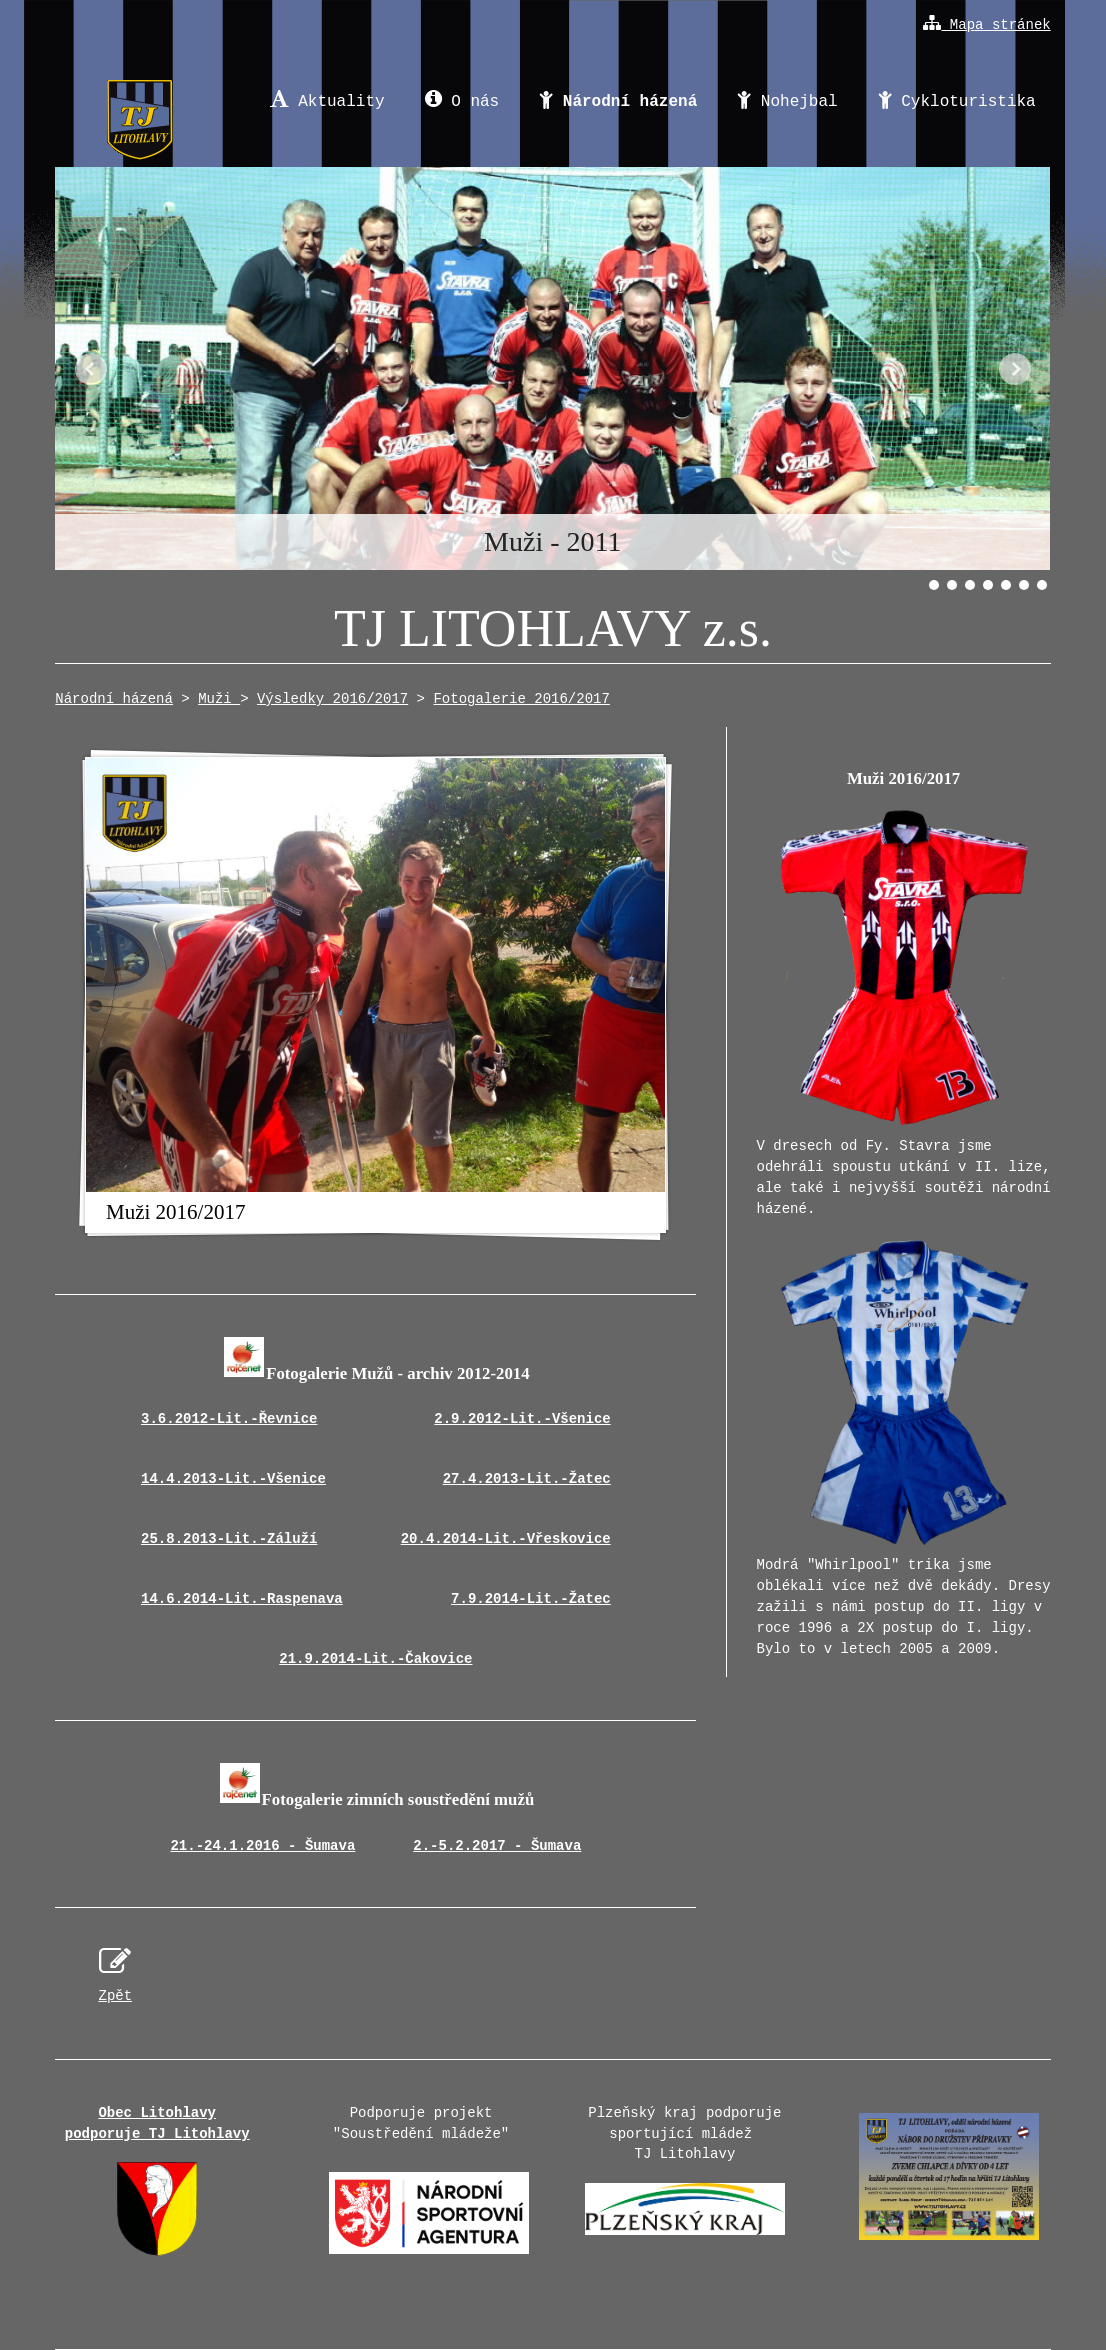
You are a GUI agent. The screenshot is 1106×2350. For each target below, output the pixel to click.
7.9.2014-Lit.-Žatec (531, 1599)
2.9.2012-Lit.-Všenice (522, 1419)
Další (1015, 369)
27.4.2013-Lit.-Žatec (527, 1479)
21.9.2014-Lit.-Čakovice (375, 1659)
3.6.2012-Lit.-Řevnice (229, 1419)
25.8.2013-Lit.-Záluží (229, 1539)
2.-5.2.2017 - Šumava (497, 1846)
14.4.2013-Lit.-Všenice (233, 1479)
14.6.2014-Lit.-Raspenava (242, 1599)
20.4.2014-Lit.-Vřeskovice (506, 1539)
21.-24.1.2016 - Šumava (262, 1846)
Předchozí (91, 369)
